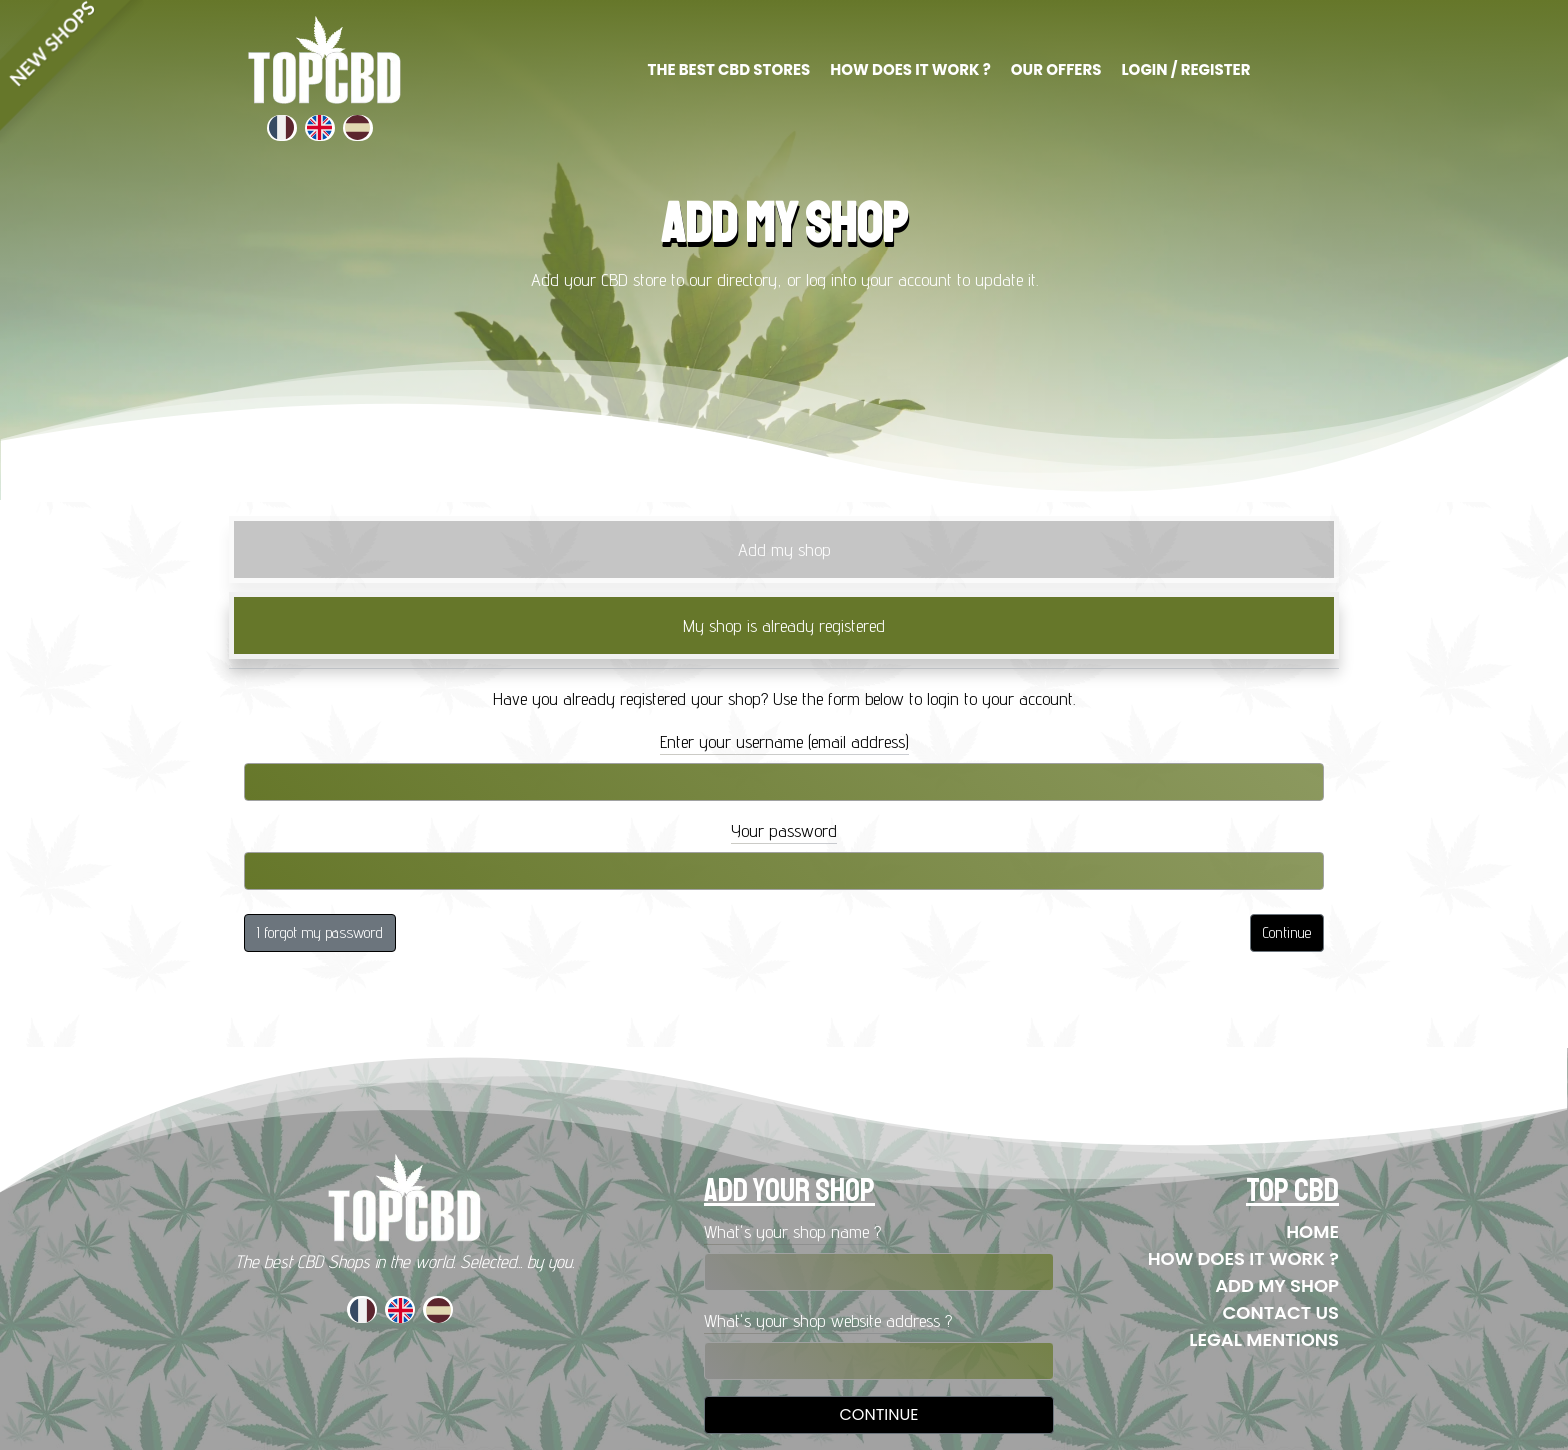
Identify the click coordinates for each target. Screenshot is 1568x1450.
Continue (1287, 932)
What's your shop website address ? (828, 1320)
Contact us (1281, 1312)
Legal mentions (1264, 1339)
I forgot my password (320, 932)
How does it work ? (1243, 1258)
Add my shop (1277, 1285)
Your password (784, 830)
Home (1312, 1231)
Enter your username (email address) (784, 741)
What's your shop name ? (792, 1231)
